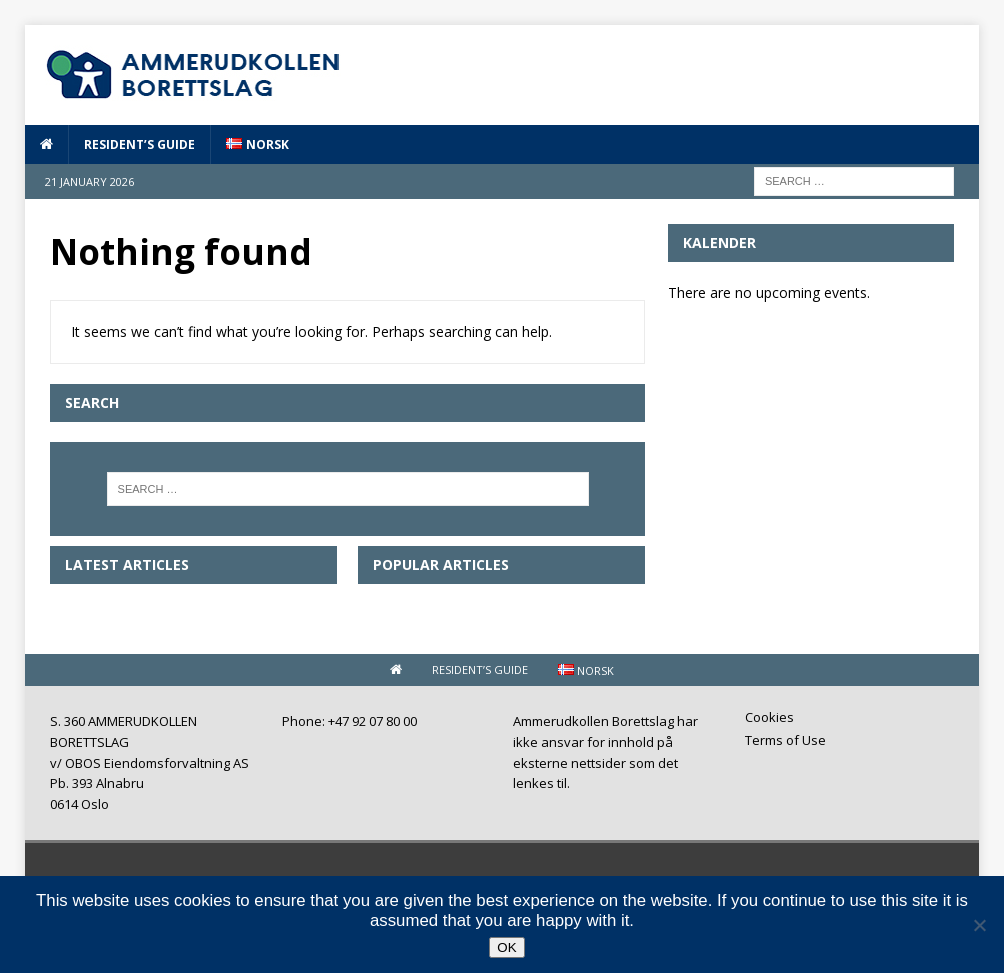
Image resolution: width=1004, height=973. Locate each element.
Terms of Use (785, 740)
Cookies (769, 718)
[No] (979, 925)
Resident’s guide (139, 144)
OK (506, 947)
